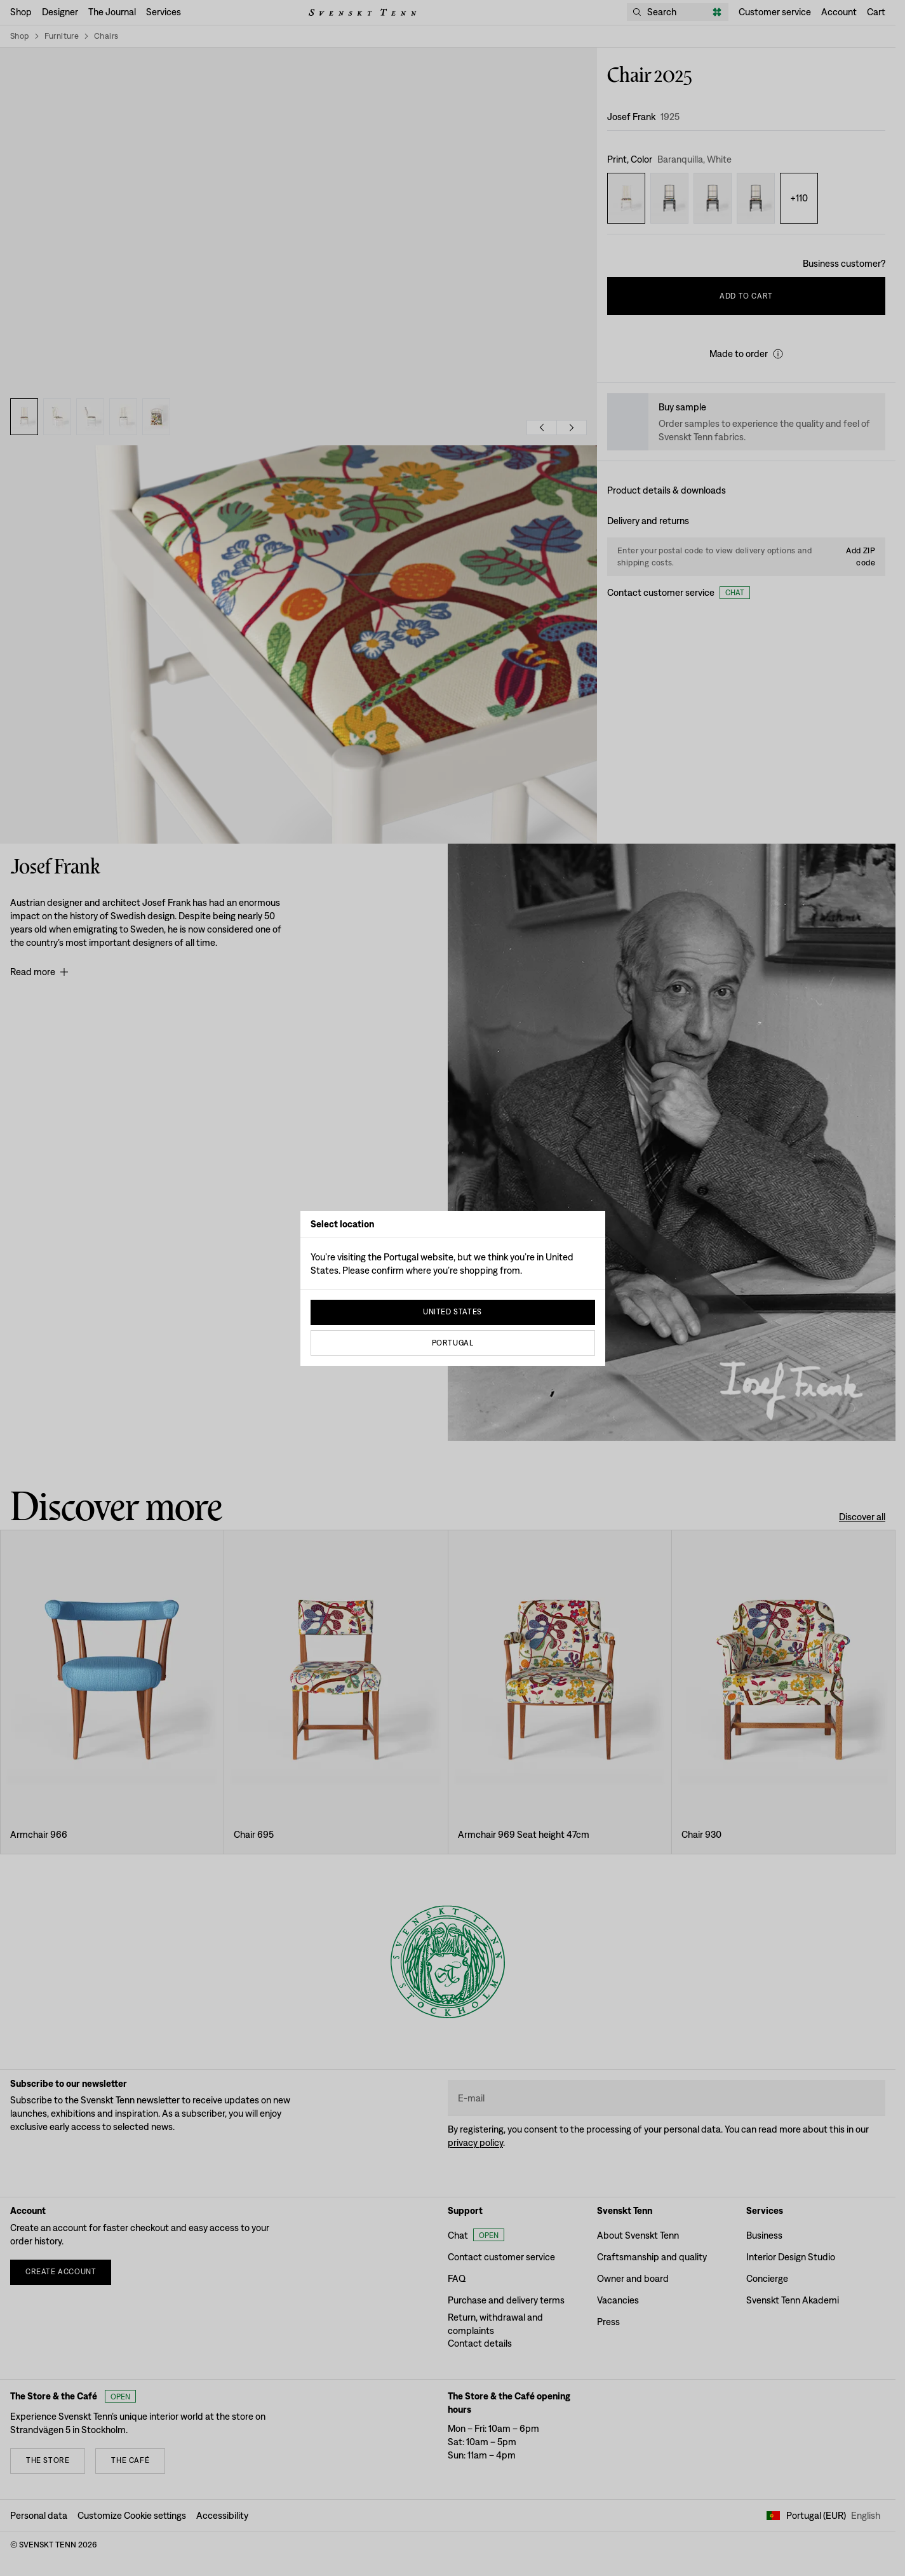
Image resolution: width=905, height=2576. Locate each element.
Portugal (453, 1343)
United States (452, 1311)
